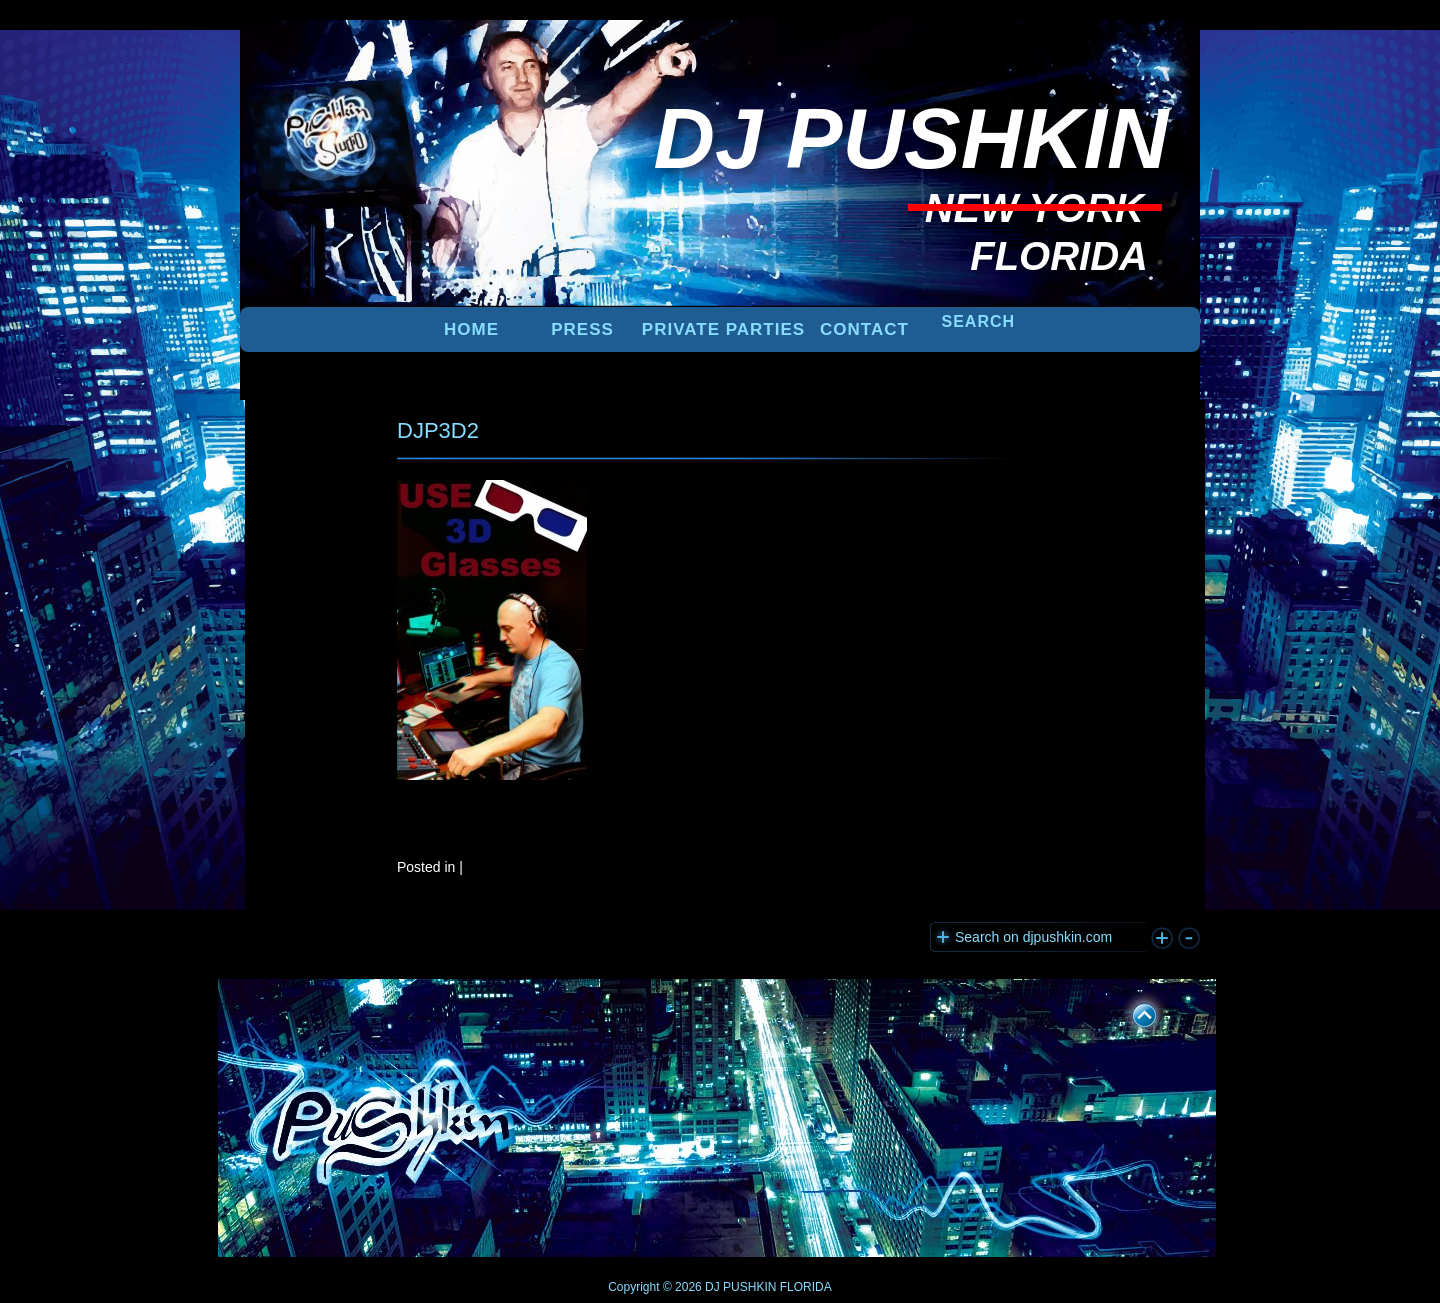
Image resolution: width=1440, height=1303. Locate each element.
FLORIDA (806, 1287)
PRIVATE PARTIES (723, 329)
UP (1131, 1012)
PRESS (582, 329)
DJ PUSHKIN (739, 1287)
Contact (864, 329)
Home (471, 329)
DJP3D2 (438, 430)
